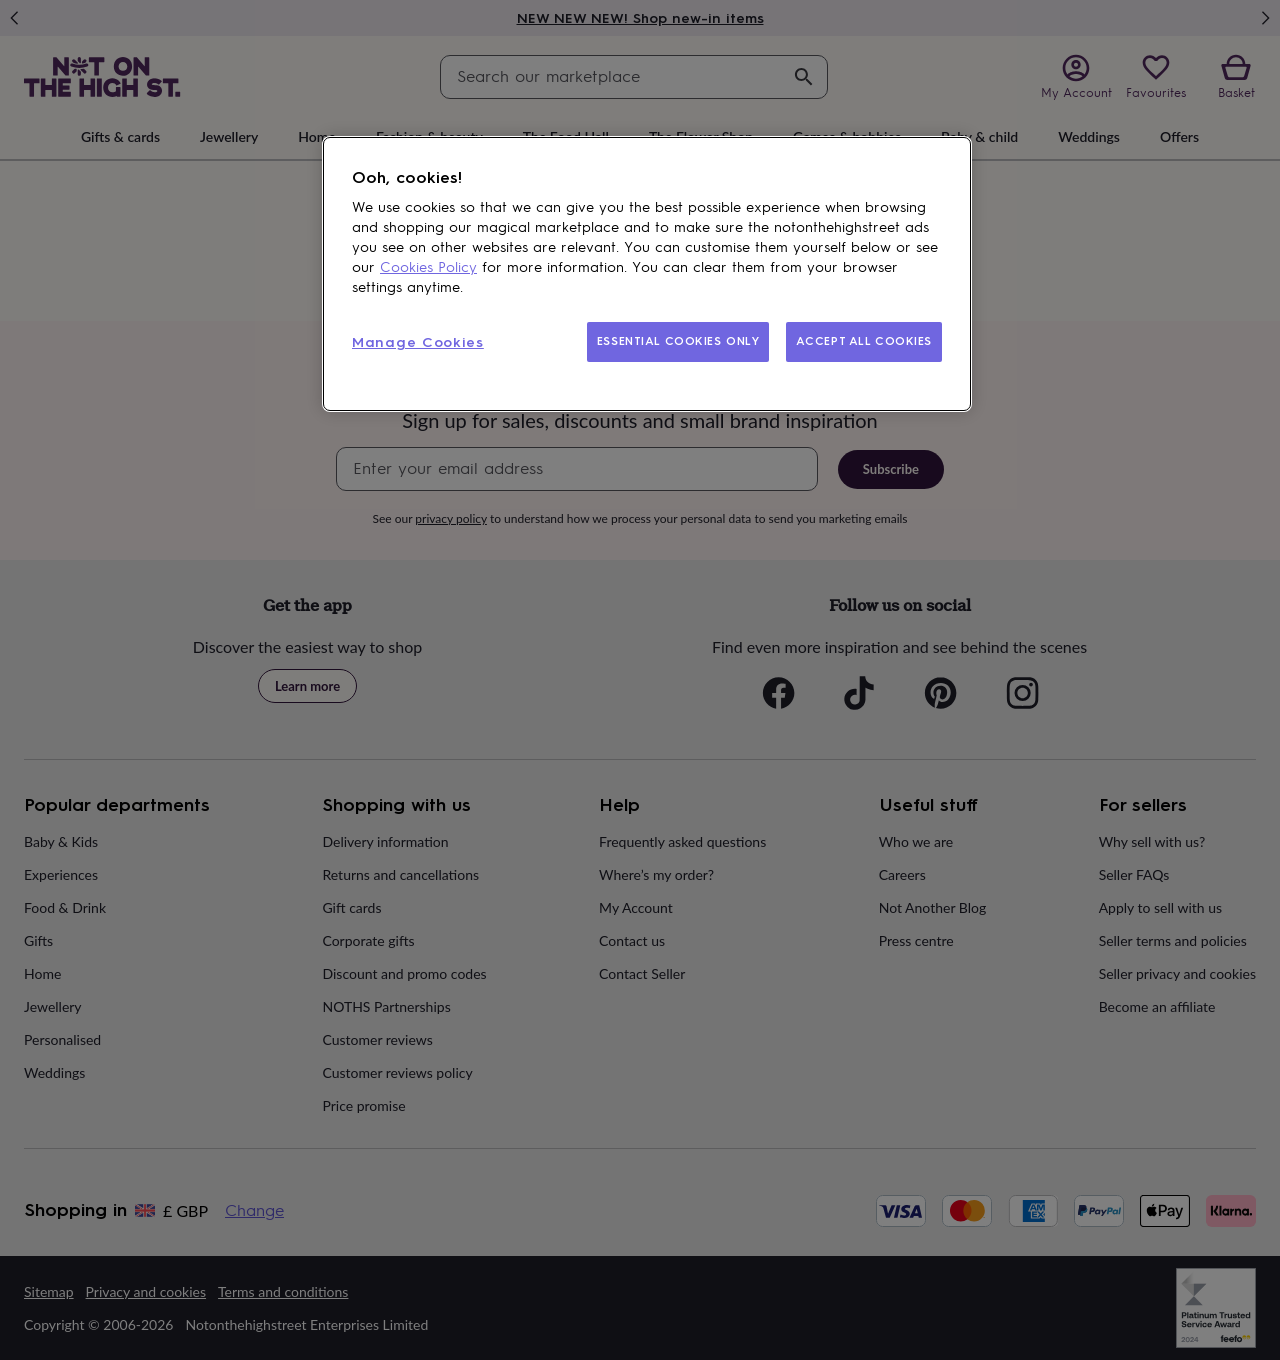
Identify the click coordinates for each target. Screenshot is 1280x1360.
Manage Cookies (418, 342)
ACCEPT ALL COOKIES (864, 341)
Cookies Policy (428, 267)
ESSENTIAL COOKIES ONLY (678, 341)
